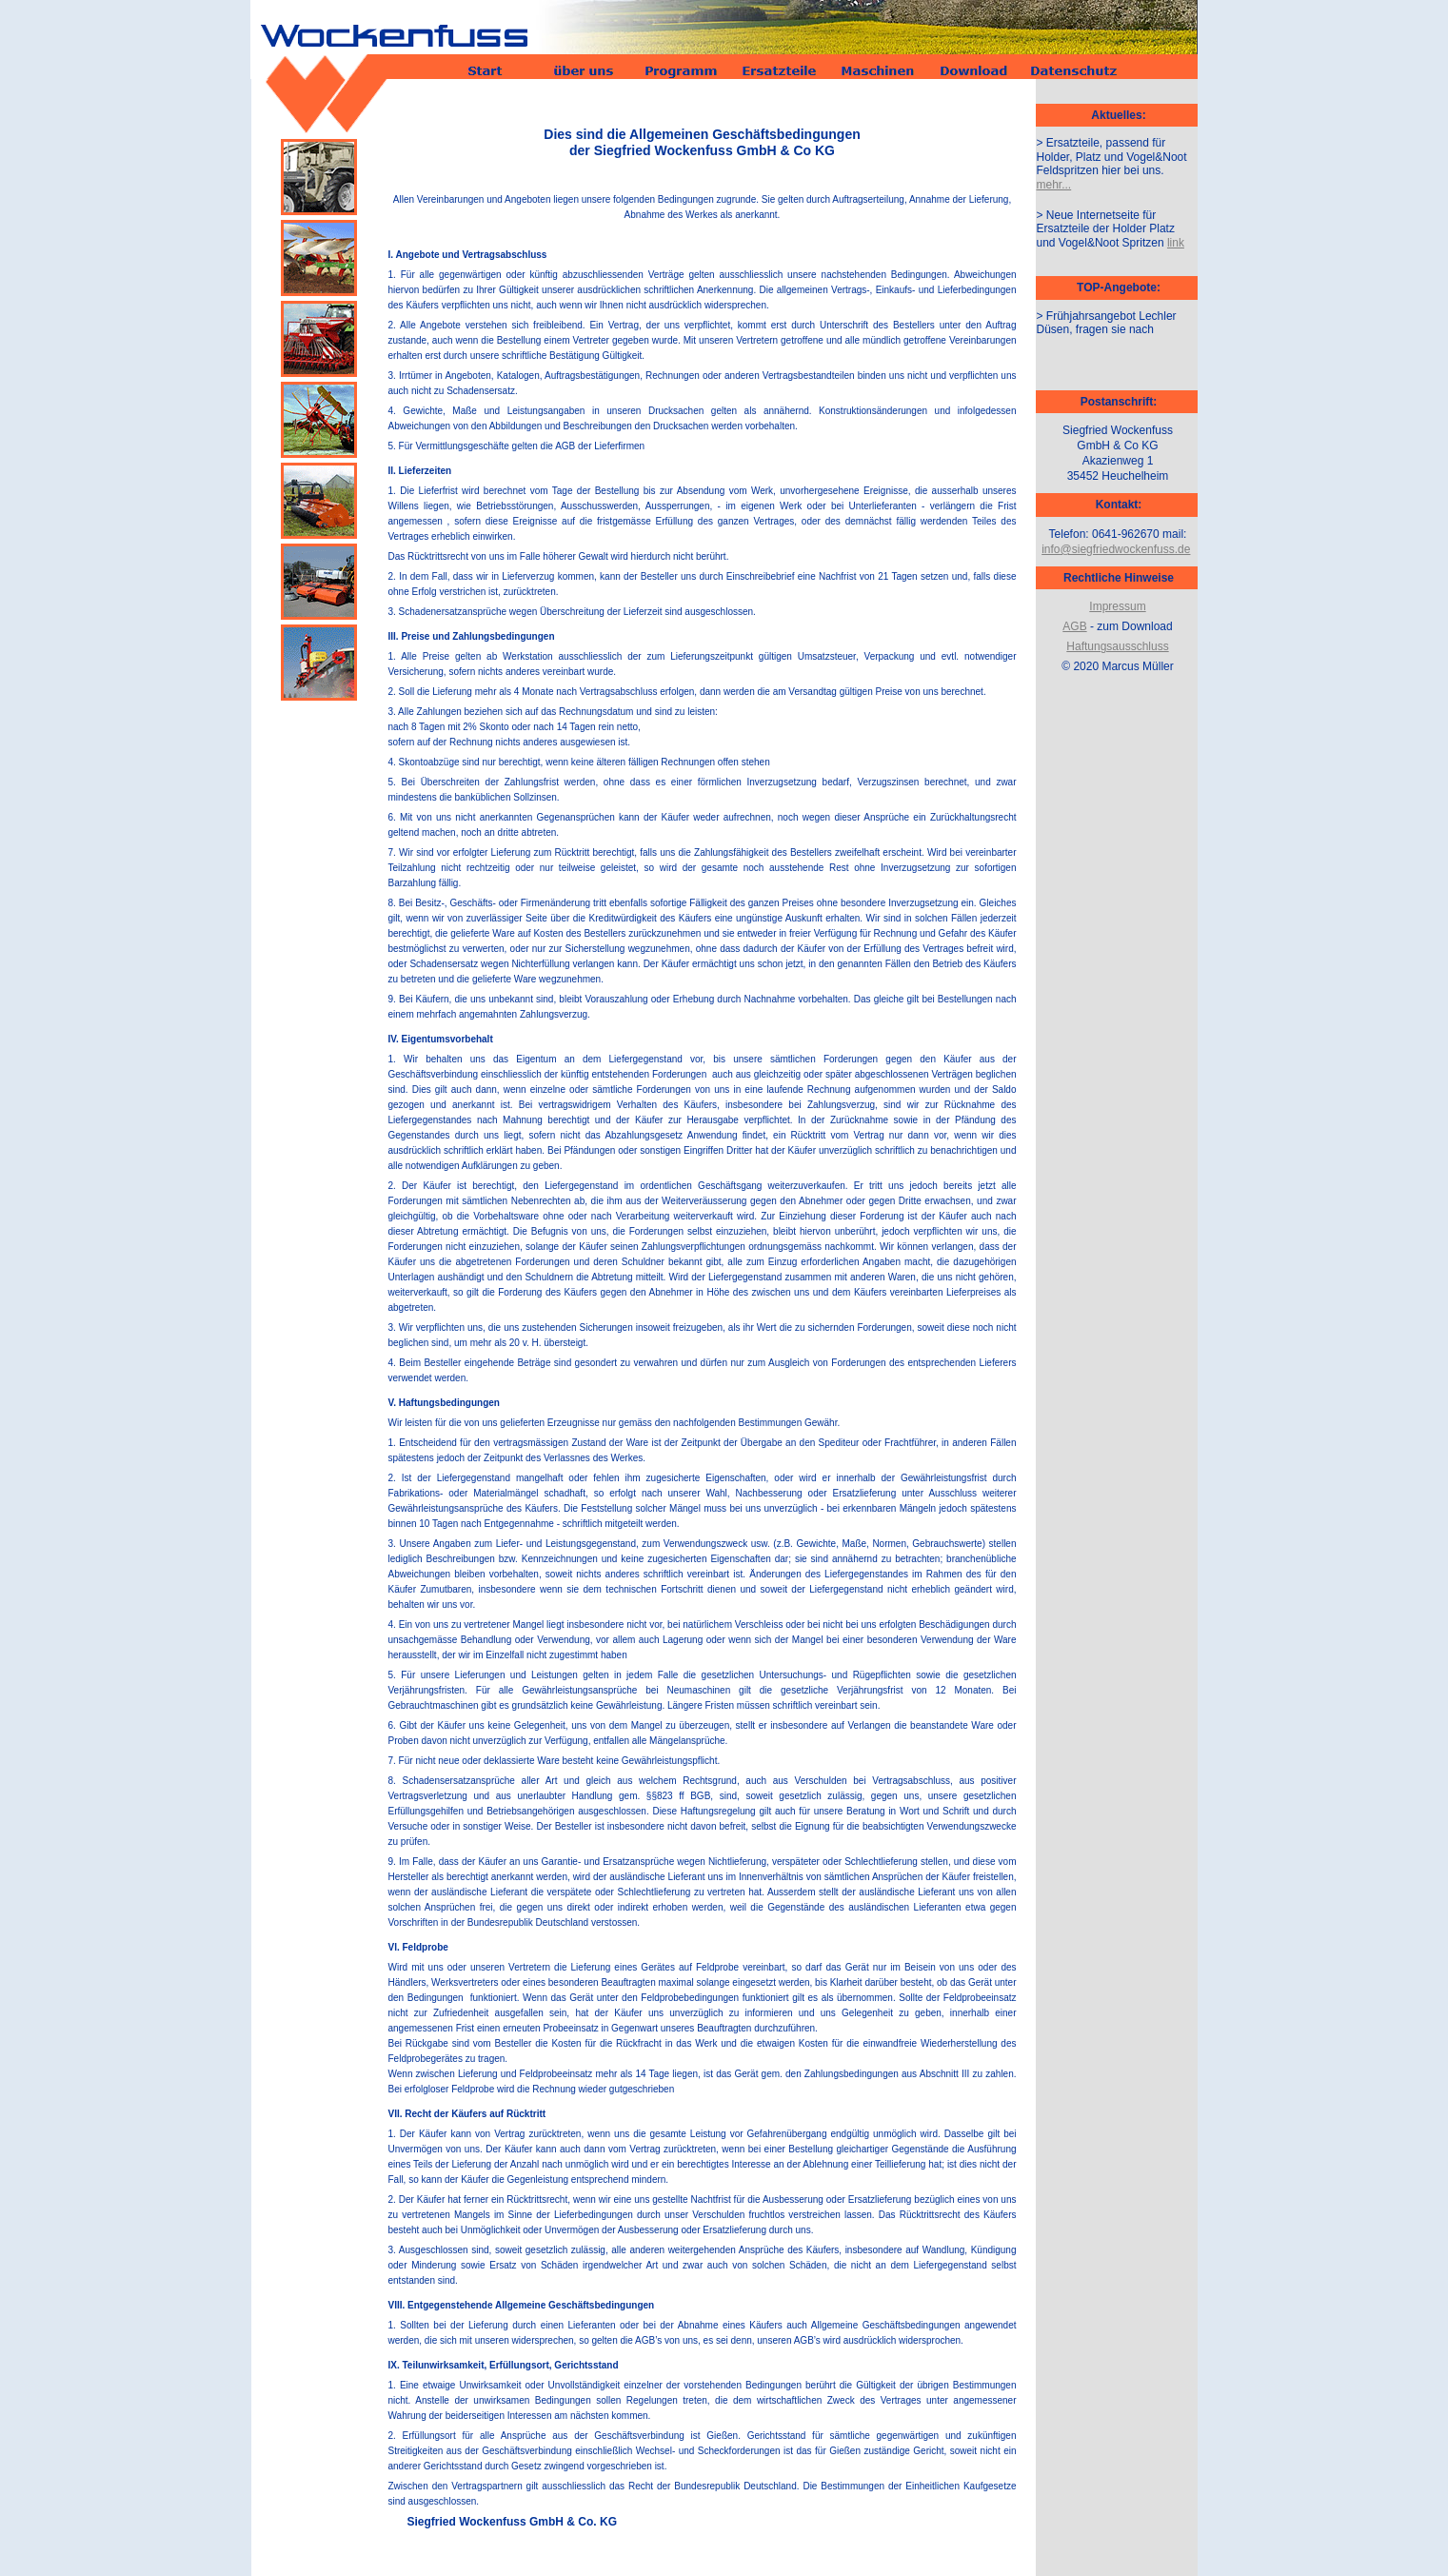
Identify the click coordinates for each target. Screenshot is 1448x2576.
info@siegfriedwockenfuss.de (1115, 549)
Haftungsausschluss (1117, 646)
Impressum (1117, 606)
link (1175, 242)
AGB (1074, 626)
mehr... (1054, 184)
